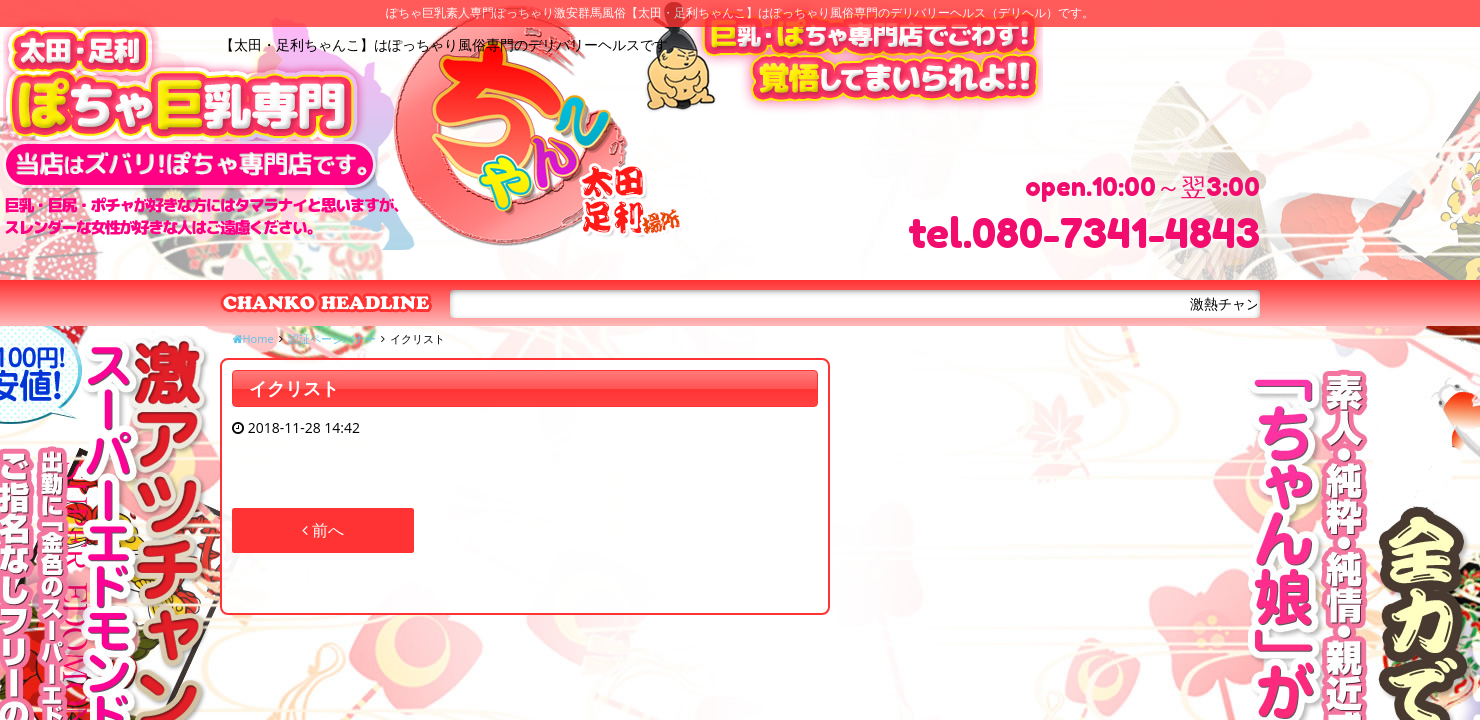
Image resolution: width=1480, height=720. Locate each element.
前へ (323, 530)
